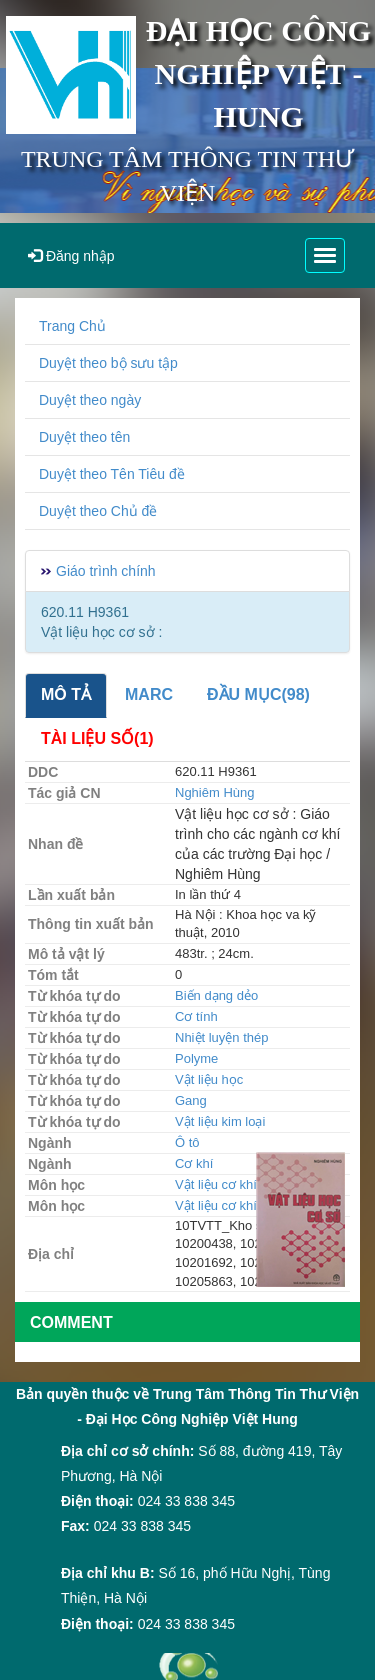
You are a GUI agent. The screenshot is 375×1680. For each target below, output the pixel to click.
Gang (191, 1100)
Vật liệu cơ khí (216, 1184)
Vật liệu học (209, 1079)
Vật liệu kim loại (220, 1121)
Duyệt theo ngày (90, 400)
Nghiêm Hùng (215, 792)
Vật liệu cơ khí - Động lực (248, 1205)
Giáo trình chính (106, 571)
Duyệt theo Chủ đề (98, 511)
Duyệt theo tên (84, 437)
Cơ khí (194, 1163)
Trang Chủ (72, 326)
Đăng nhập (71, 256)
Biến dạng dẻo (216, 995)
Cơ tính (196, 1016)
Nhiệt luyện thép (222, 1037)
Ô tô (187, 1142)
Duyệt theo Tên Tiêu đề (112, 474)
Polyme (196, 1058)
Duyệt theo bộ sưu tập (108, 363)
